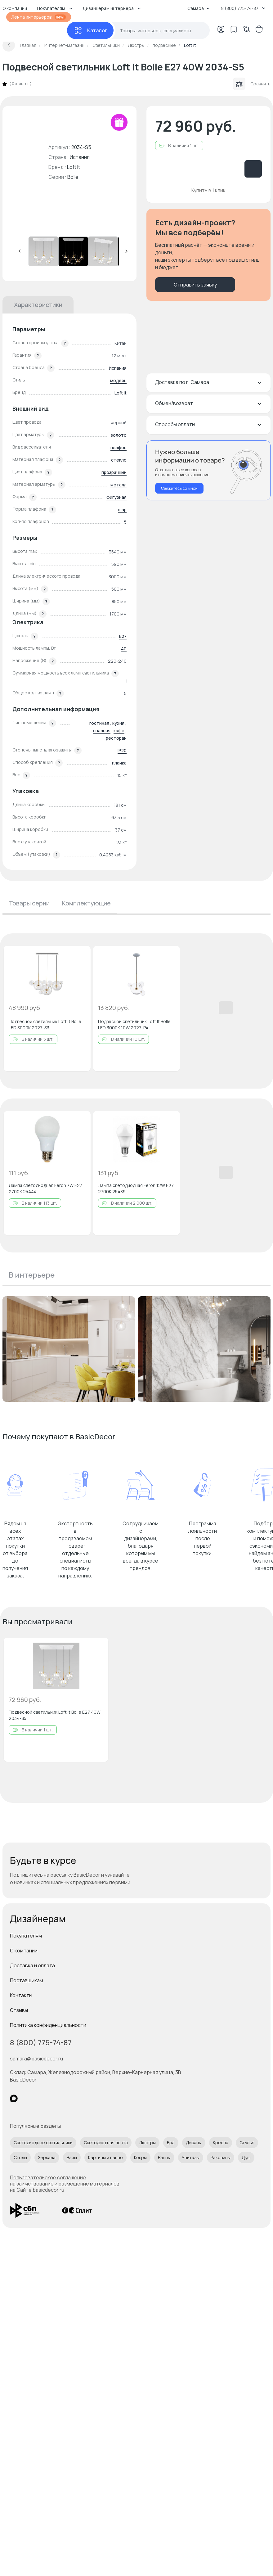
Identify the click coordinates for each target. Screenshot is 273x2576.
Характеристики (38, 304)
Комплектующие (86, 903)
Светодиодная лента (106, 2142)
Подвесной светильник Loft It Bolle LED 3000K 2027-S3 (45, 1024)
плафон (118, 447)
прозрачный (114, 472)
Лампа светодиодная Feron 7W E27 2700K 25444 (45, 1188)
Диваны (194, 2142)
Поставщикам (26, 1980)
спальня (101, 730)
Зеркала (47, 2157)
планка (119, 763)
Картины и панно (105, 2157)
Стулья (246, 2142)
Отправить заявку (195, 284)
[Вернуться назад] (8, 45)
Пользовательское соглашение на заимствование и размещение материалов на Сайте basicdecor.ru (64, 2183)
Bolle (72, 177)
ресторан (116, 738)
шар (122, 509)
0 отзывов (20, 83)
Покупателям (26, 1935)
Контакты (21, 1995)
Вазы (72, 2157)
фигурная (116, 497)
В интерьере (32, 1275)
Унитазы (190, 2157)
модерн (118, 380)
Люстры (147, 2142)
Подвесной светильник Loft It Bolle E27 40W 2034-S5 (55, 1715)
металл (118, 485)
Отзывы (19, 2010)
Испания (118, 368)
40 (124, 649)
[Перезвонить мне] (208, 470)
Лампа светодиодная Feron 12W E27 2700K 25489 (136, 1188)
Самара (198, 8)
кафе (119, 730)
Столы (20, 2157)
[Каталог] (90, 30)
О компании (24, 1950)
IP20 (122, 750)
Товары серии (29, 903)
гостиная (99, 723)
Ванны (164, 2157)
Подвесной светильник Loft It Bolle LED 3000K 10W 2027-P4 (134, 1024)
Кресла (220, 2142)
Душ (246, 2157)
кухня (118, 723)
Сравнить (252, 84)
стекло (119, 460)
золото (119, 435)
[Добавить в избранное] (80, 955)
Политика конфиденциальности (48, 2025)
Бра (171, 2142)
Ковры (140, 2157)
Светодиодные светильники (43, 2142)
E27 (123, 636)
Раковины (220, 2157)
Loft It (73, 167)
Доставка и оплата (32, 1965)
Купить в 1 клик (208, 190)
